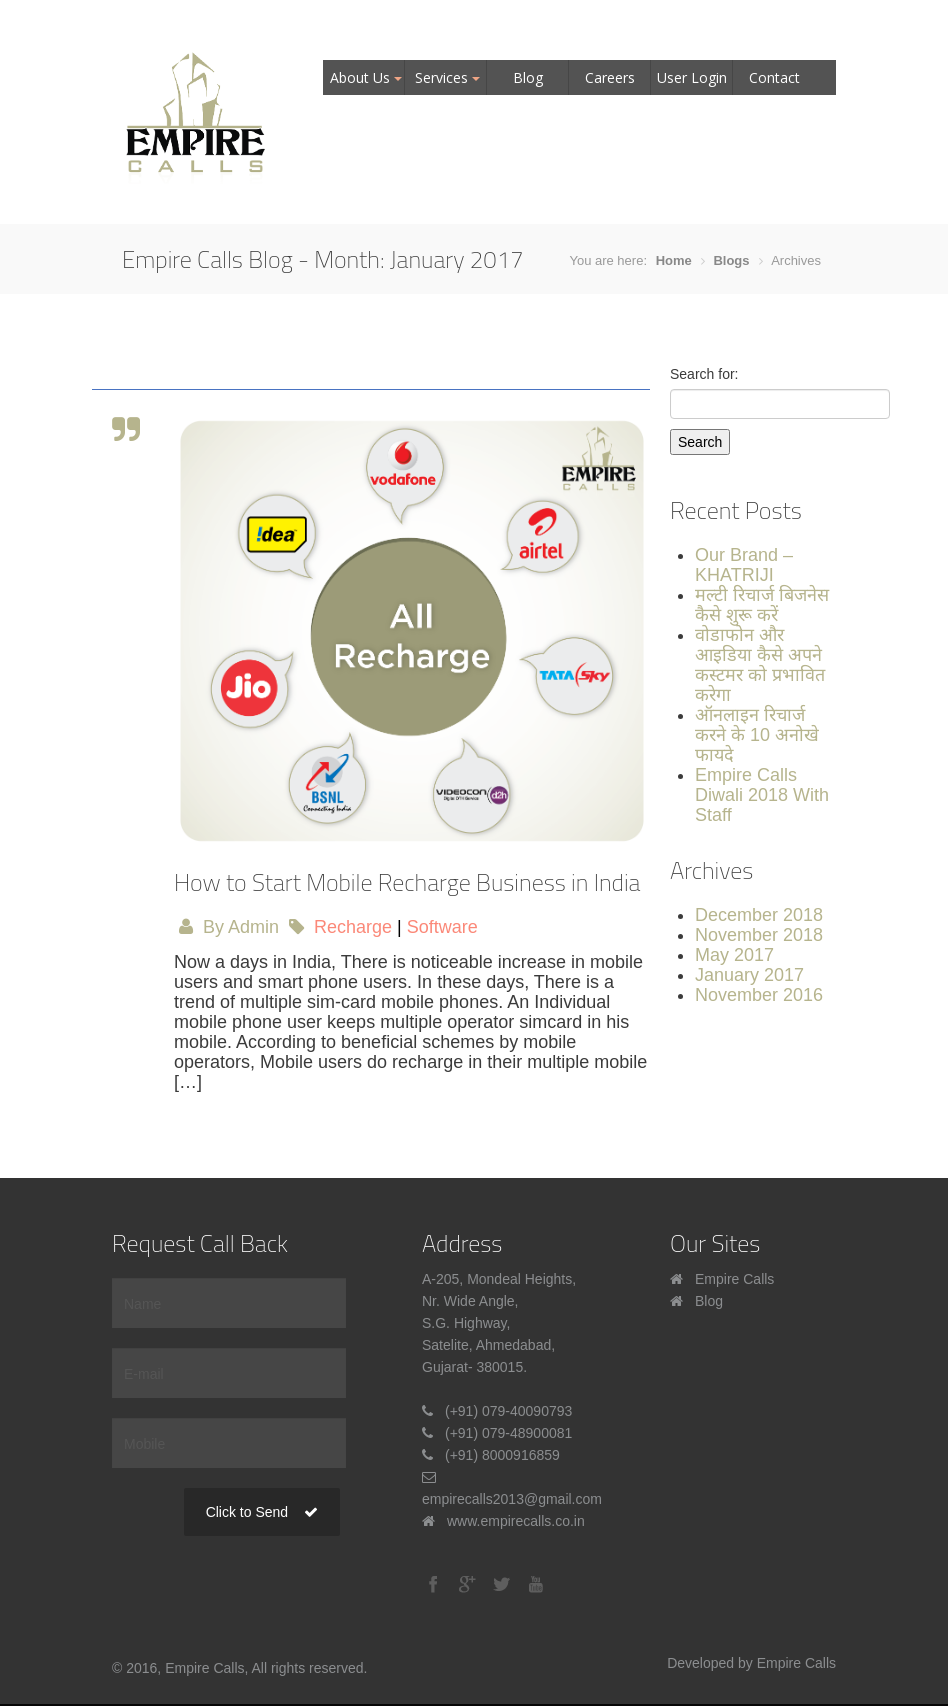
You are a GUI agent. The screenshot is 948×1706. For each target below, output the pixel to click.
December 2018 (759, 915)
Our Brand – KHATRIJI (744, 565)
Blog (528, 77)
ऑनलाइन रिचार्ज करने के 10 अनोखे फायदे (757, 735)
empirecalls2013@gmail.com (512, 1499)
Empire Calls (734, 1279)
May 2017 (734, 955)
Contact (774, 77)
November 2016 (759, 995)
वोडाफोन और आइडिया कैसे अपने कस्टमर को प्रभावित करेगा (760, 665)
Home (674, 260)
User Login (692, 77)
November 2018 (759, 935)
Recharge (353, 927)
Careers (610, 77)
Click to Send (262, 1512)
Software (442, 927)
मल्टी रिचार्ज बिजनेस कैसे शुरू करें (762, 605)
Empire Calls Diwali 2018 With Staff (762, 795)
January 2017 (749, 975)
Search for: (704, 374)
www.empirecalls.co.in (516, 1521)
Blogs (731, 260)
